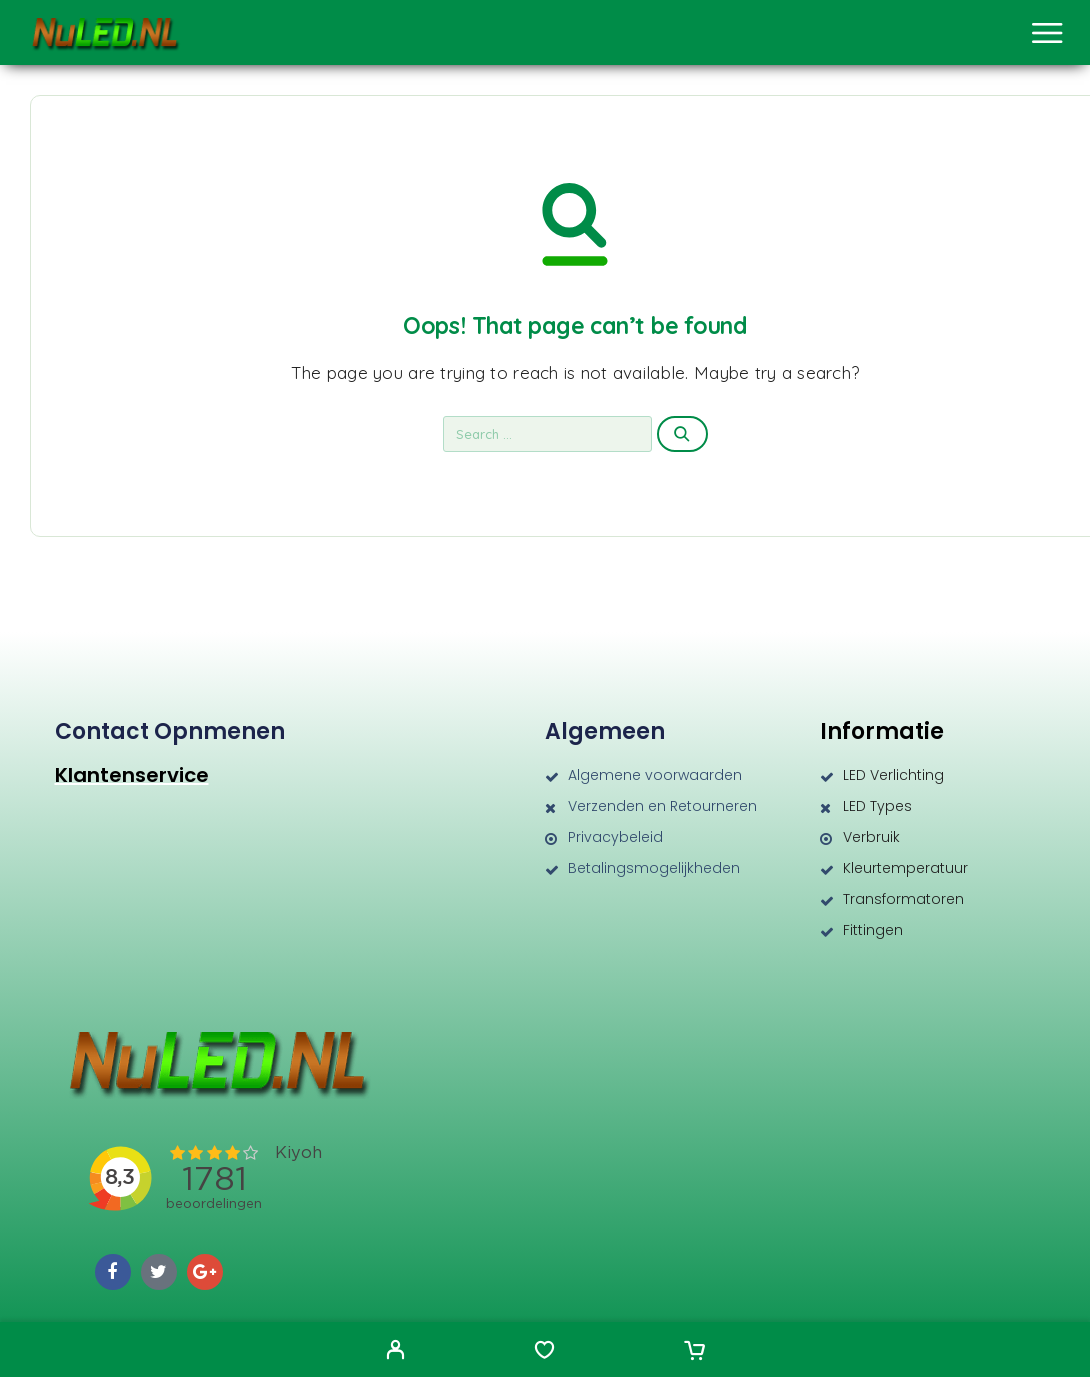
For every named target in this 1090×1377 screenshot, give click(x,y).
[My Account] (395, 1352)
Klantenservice (132, 775)
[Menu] (1047, 33)
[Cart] (694, 1352)
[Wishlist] (544, 1352)
